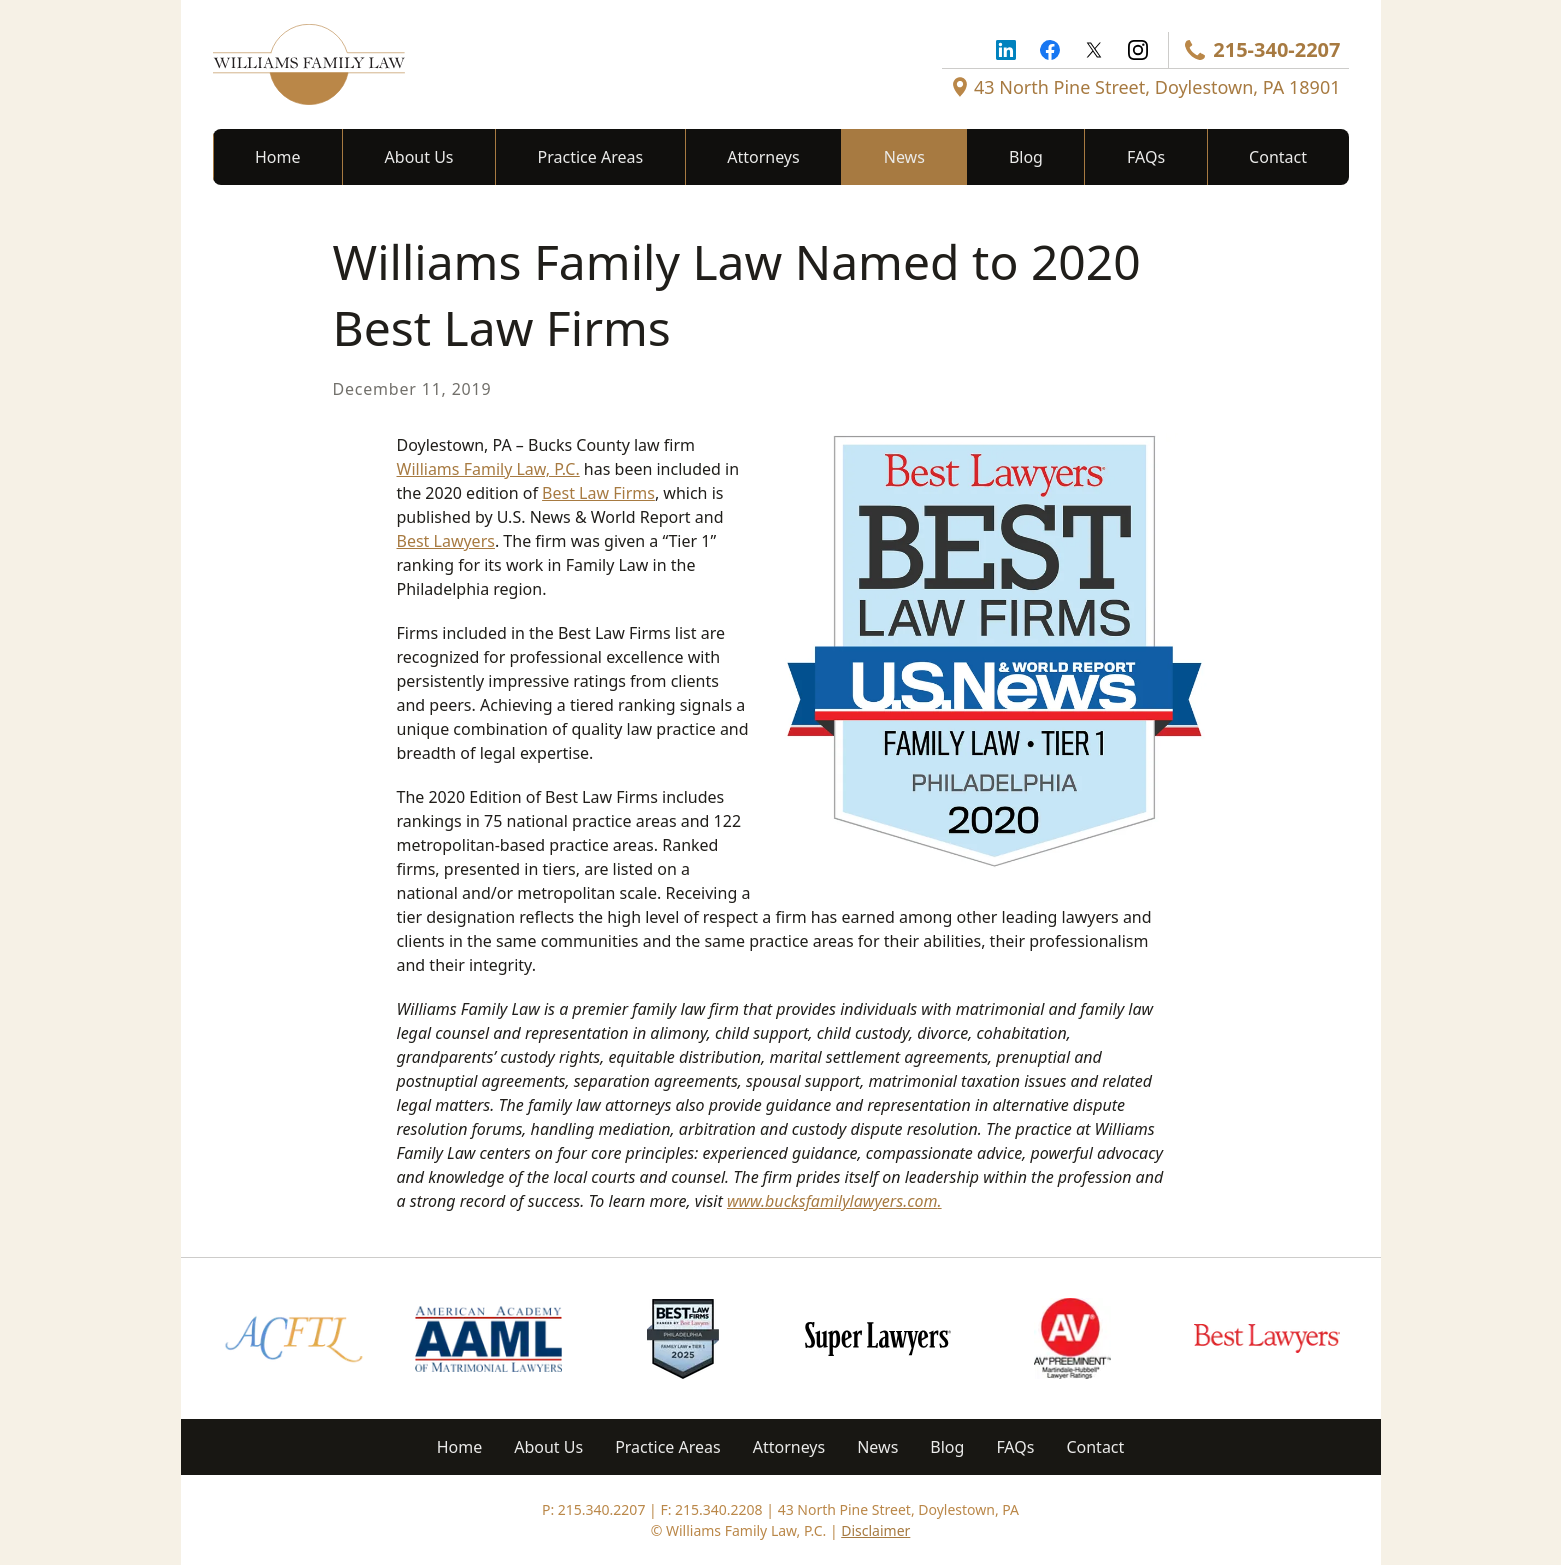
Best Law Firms (598, 493)
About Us (419, 157)
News (904, 157)
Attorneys (763, 157)
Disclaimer (875, 1530)
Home (278, 157)
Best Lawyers (446, 541)
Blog (1026, 157)
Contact (1278, 157)
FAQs (1146, 157)
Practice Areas (591, 157)
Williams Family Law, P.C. (488, 469)
